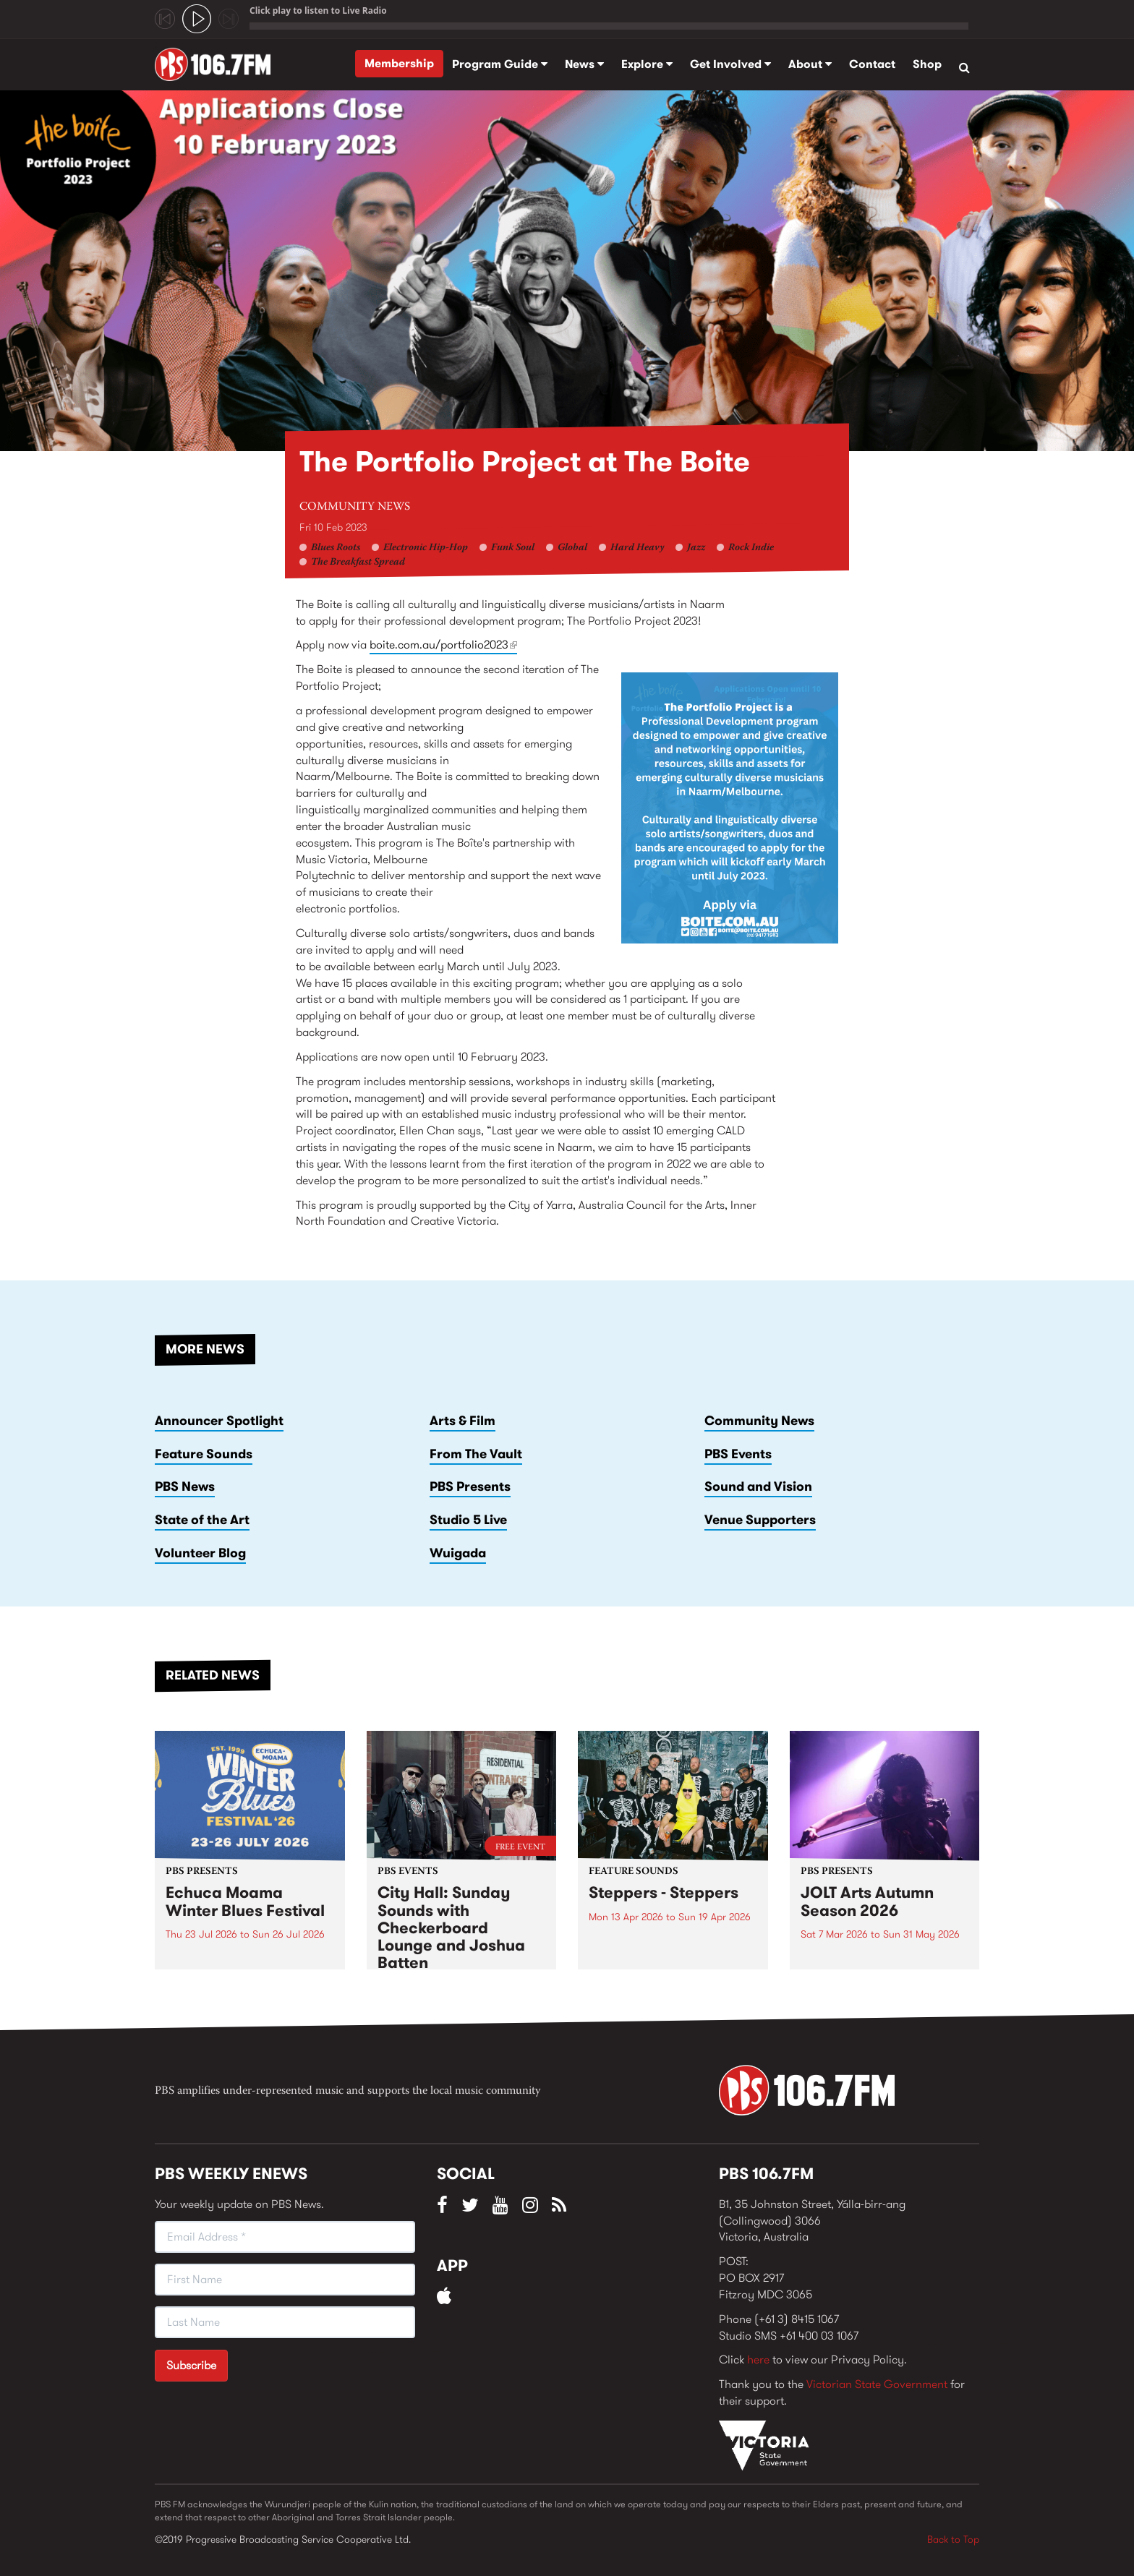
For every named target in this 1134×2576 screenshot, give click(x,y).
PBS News (185, 1486)
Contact (872, 64)
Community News (354, 507)
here (758, 2359)
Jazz (696, 548)
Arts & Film (462, 1420)
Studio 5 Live (468, 1519)
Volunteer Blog (200, 1553)
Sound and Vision (758, 1486)
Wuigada (458, 1553)
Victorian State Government (876, 2384)
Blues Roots (335, 548)
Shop (927, 64)
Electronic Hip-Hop (425, 548)
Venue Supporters (760, 1519)
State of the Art (202, 1519)
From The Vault (476, 1454)
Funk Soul (512, 548)
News (584, 64)
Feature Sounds (203, 1454)
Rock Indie (751, 548)
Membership (399, 63)
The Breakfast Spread (358, 562)
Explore (647, 64)
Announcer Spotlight (219, 1420)
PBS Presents (470, 1486)
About (810, 64)
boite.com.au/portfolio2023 (443, 644)
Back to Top (953, 2539)
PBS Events (738, 1454)
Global (572, 548)
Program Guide (499, 64)
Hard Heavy (637, 548)
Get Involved (730, 64)
